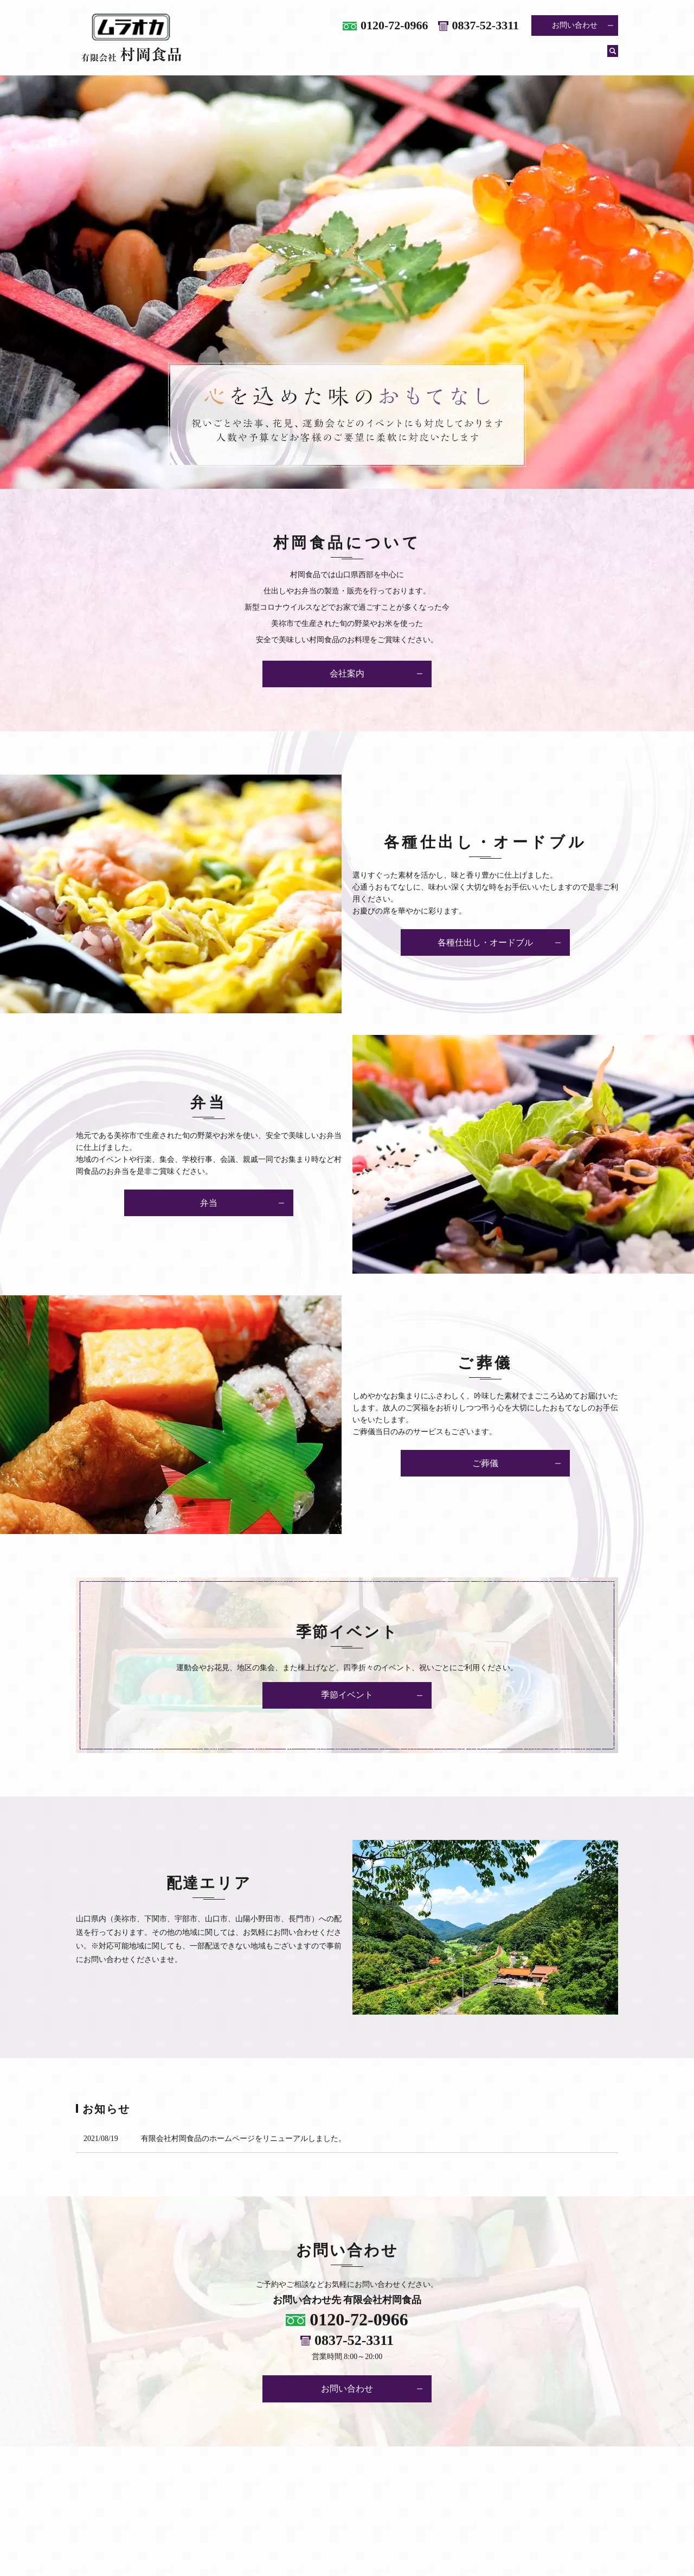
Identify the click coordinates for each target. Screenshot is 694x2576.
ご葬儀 (516, 56)
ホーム (273, 56)
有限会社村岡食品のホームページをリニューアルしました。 (243, 2138)
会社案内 (322, 56)
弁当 (474, 56)
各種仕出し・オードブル (402, 56)
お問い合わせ (574, 25)
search (612, 56)
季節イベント (573, 56)
